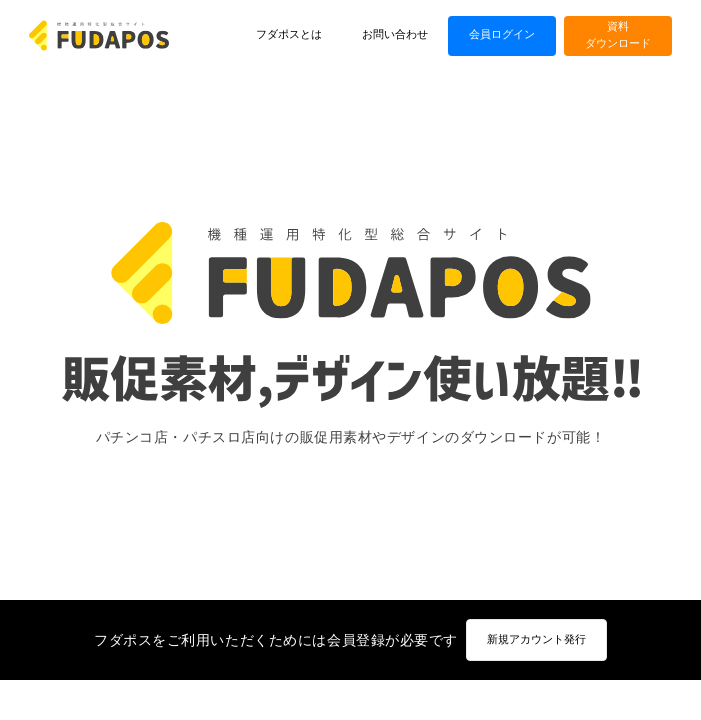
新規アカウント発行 (536, 639)
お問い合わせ (395, 34)
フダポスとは (289, 34)
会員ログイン (502, 34)
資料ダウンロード (618, 35)
